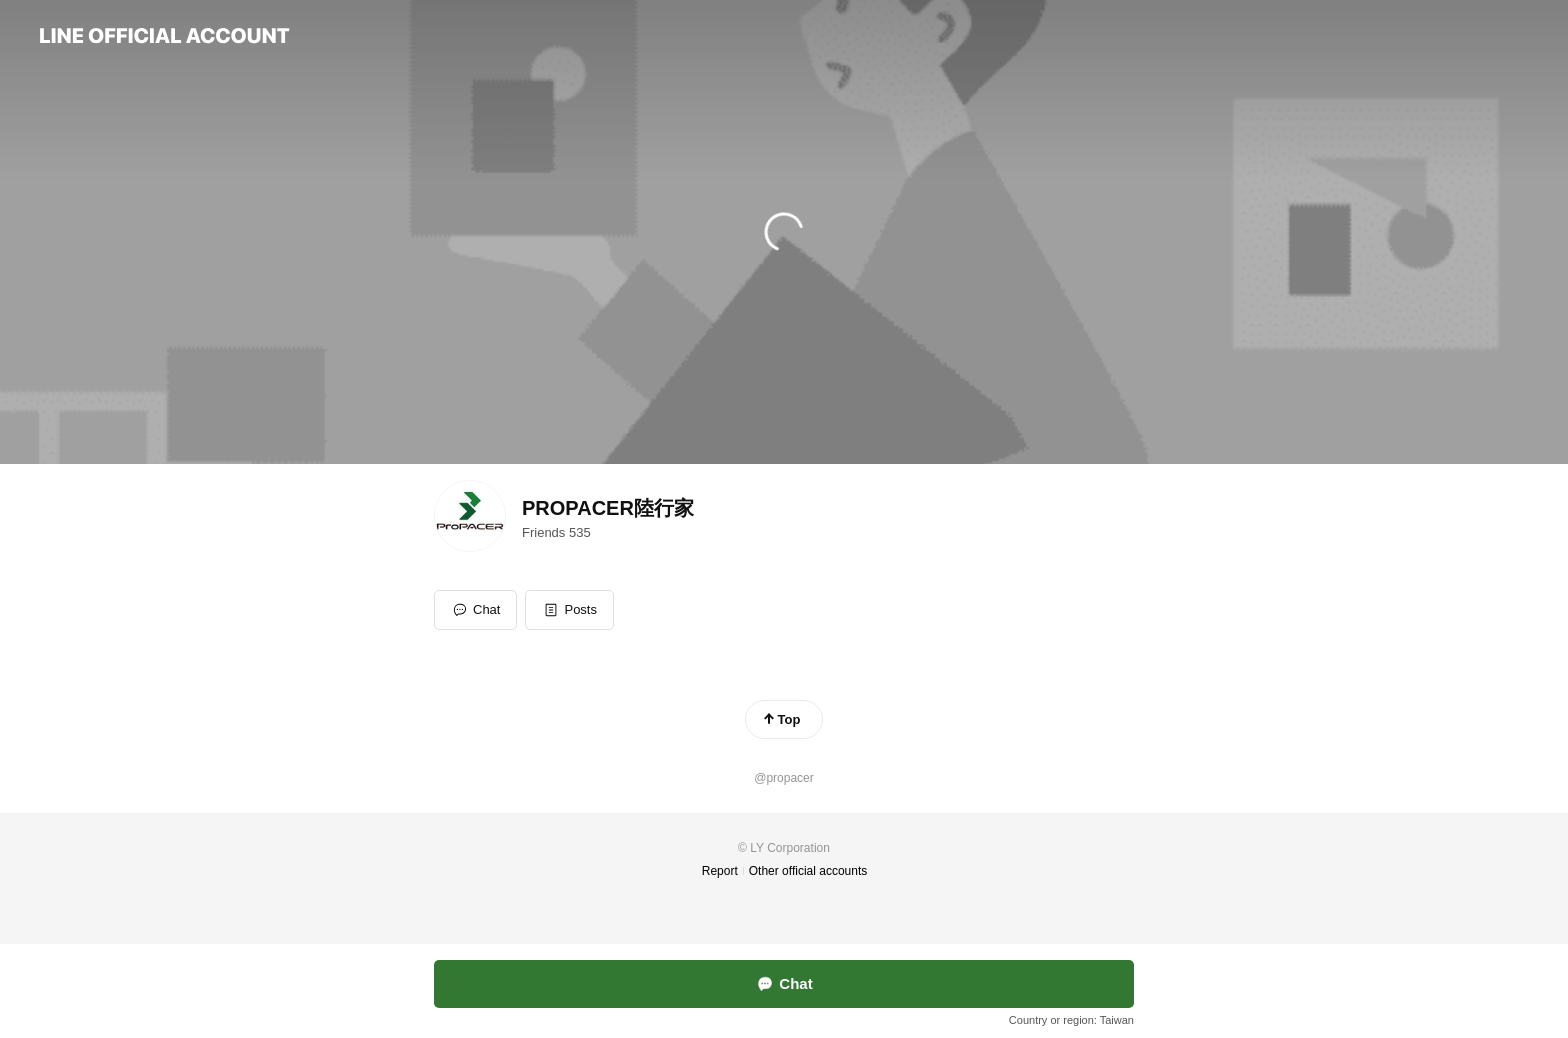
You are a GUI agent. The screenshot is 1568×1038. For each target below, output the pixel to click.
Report (720, 871)
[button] (569, 610)
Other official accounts (808, 871)
